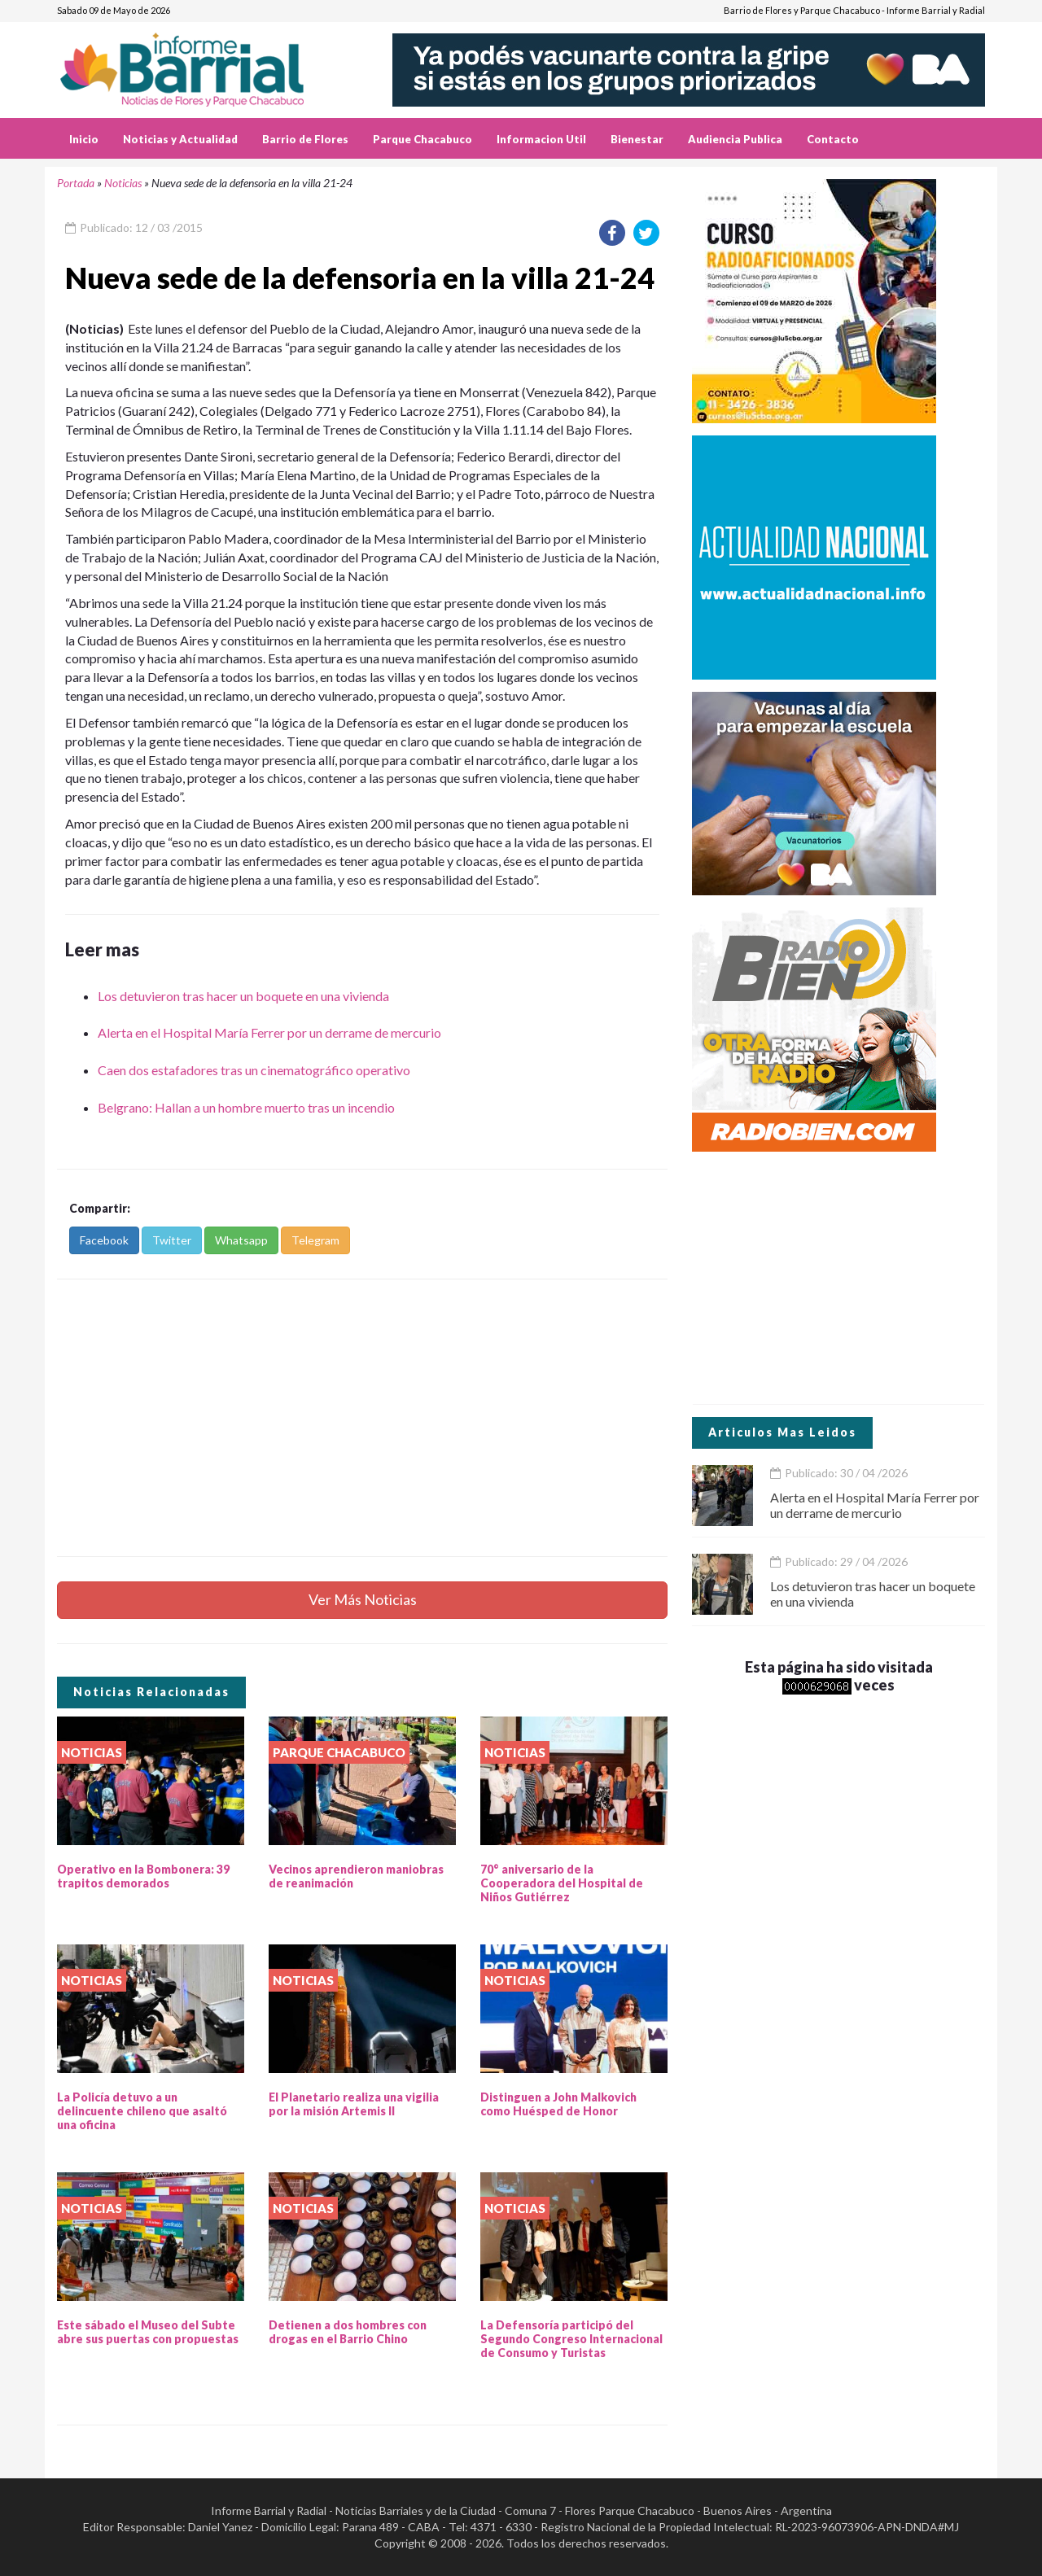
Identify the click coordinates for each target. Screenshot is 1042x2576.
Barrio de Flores (305, 139)
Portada (75, 183)
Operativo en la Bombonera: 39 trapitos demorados (143, 1876)
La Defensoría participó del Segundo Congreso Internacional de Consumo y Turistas (571, 2339)
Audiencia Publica (735, 139)
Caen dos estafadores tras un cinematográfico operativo (254, 1070)
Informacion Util (541, 139)
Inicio (84, 139)
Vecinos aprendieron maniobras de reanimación (356, 1876)
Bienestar (637, 139)
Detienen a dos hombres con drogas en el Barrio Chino (348, 2332)
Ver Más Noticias (363, 1599)
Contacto (833, 139)
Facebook (104, 1240)
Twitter (171, 1240)
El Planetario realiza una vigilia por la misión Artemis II (354, 2104)
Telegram (315, 1240)
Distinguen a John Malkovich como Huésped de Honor (558, 2104)
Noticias (123, 183)
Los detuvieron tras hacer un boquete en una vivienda (243, 996)
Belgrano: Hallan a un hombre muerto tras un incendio (246, 1107)
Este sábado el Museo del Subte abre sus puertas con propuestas (148, 2332)
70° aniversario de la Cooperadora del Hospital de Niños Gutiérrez (561, 1883)
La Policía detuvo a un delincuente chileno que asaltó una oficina (142, 2111)
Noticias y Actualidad (180, 139)
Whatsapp (241, 1240)
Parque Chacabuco (422, 139)
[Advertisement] (362, 1418)
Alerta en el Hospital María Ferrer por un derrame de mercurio (269, 1032)
